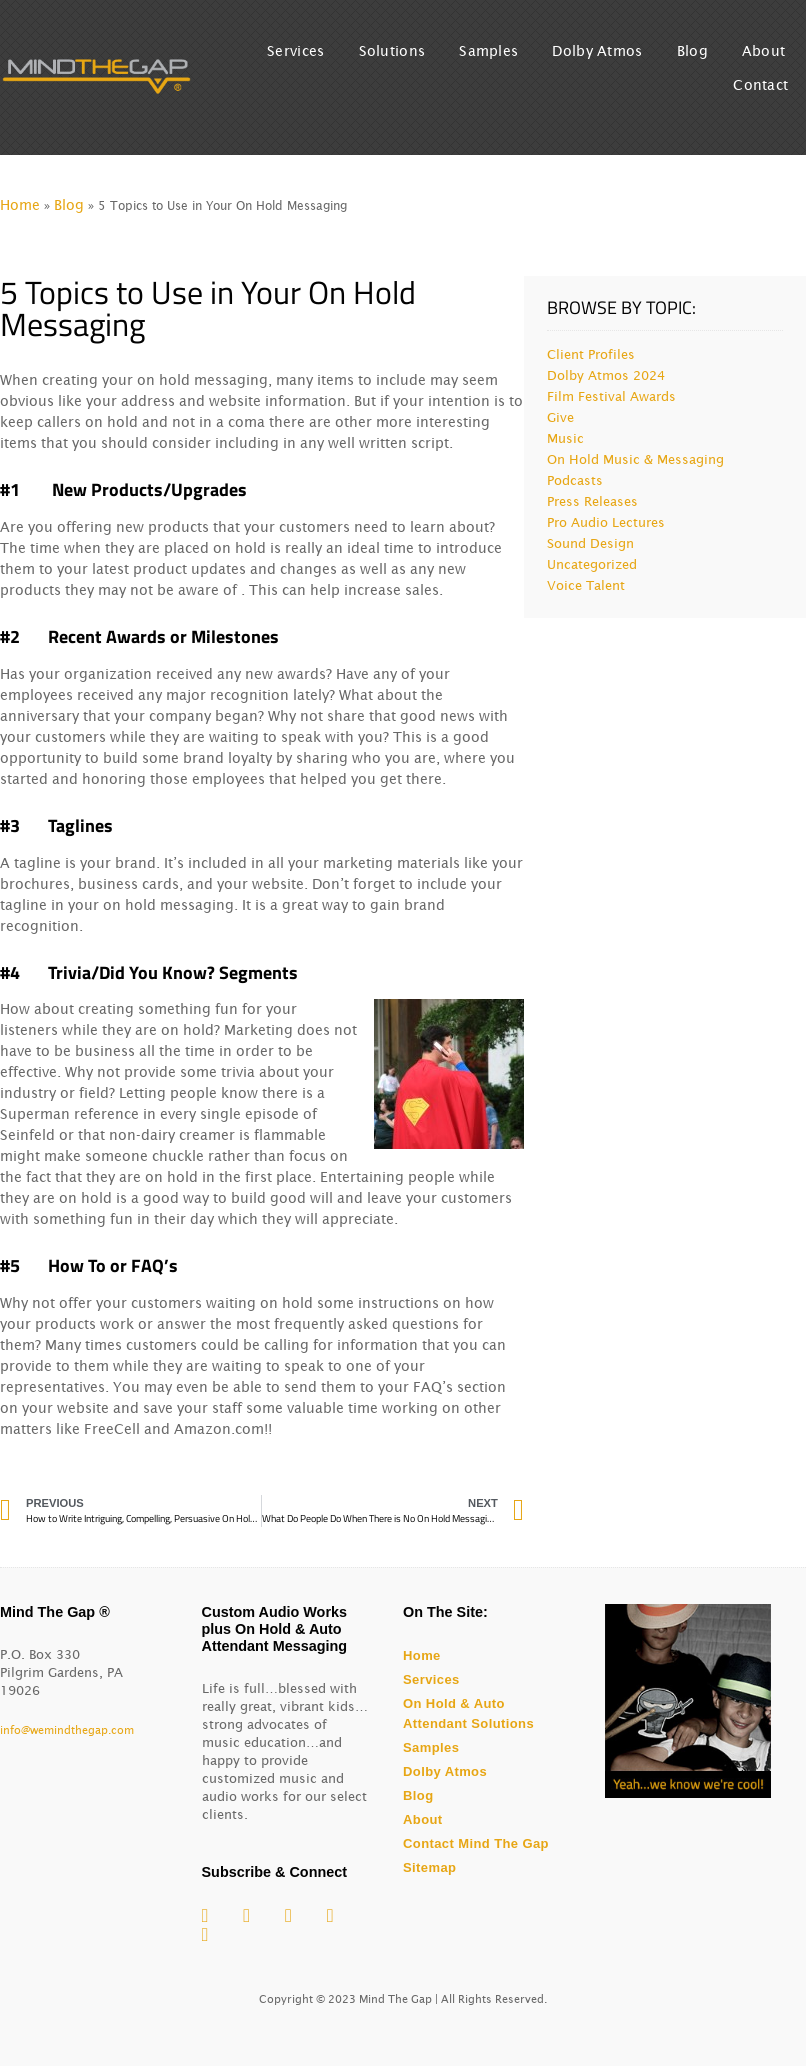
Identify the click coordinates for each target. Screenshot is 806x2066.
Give (560, 417)
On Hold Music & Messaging (635, 459)
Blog (692, 51)
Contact (760, 85)
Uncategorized (592, 564)
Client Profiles (591, 354)
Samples (488, 51)
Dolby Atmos (597, 51)
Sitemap (429, 1867)
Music (565, 438)
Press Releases (592, 501)
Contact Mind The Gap (476, 1843)
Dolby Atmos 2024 (606, 375)
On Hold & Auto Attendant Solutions (468, 1713)
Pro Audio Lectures (606, 522)
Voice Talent (586, 585)
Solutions (392, 51)
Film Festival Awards (611, 396)
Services (295, 51)
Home (20, 205)
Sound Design (590, 543)
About (764, 51)
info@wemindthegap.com (67, 1730)
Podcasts (575, 480)
